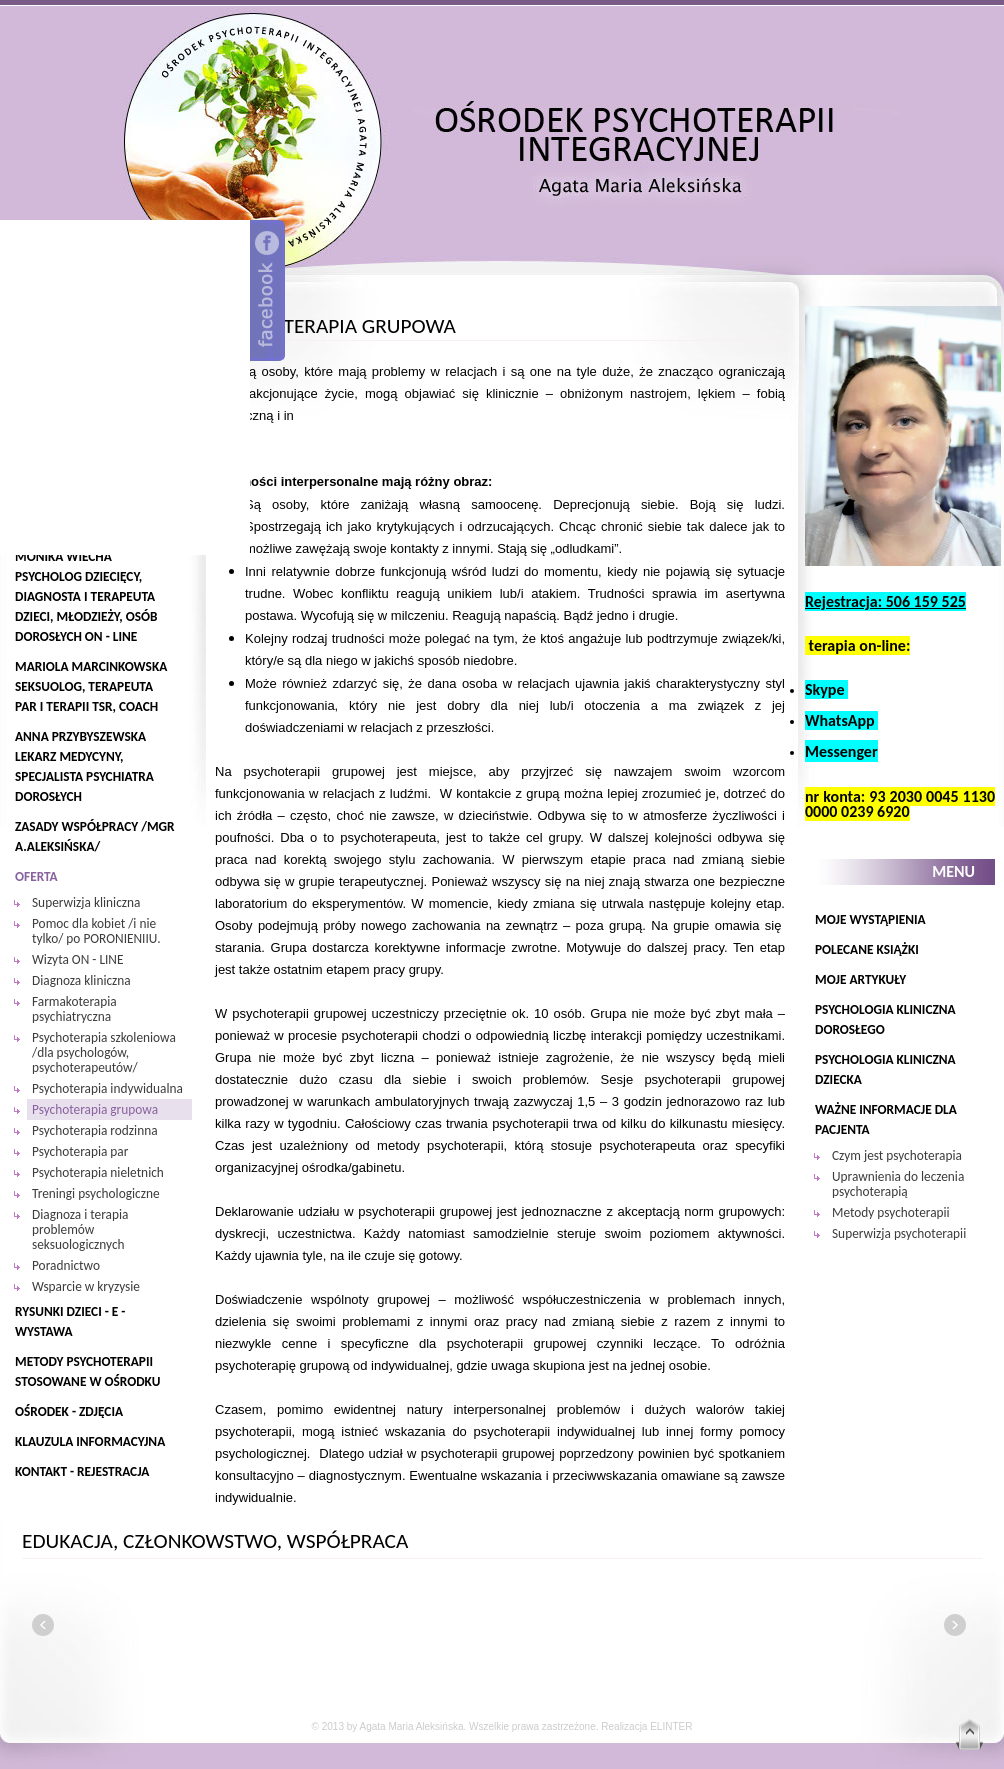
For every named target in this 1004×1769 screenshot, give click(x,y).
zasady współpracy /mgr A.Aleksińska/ (95, 836)
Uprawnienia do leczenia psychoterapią (898, 1184)
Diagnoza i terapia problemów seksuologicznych (80, 1229)
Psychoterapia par (80, 1151)
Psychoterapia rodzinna (95, 1130)
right (955, 1625)
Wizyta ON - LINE (77, 959)
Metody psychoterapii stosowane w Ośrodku (87, 1371)
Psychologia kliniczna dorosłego (885, 1019)
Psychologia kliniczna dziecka (885, 1069)
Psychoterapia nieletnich (98, 1172)
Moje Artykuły (860, 979)
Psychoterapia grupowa (95, 1109)
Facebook (267, 290)
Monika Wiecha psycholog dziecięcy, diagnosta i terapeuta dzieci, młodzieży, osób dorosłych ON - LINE (86, 596)
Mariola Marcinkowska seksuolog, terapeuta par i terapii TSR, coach (91, 686)
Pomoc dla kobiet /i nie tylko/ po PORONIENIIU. (96, 931)
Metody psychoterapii (891, 1212)
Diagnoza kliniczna (81, 980)
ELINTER (671, 1726)
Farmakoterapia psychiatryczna (74, 1009)
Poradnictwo (66, 1265)
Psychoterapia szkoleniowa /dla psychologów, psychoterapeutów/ (104, 1052)
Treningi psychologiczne (96, 1193)
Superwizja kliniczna (86, 902)
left (43, 1625)
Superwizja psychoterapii (899, 1233)
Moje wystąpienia (870, 919)
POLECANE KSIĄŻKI (867, 949)
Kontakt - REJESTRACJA (82, 1471)
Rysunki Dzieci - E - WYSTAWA (70, 1321)
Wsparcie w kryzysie (86, 1286)
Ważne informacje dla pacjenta (886, 1119)
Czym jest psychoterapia (897, 1155)
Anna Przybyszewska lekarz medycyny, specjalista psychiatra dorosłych (84, 766)
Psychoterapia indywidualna (107, 1088)
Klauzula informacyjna (90, 1441)
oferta (36, 876)
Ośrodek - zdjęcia (69, 1411)
